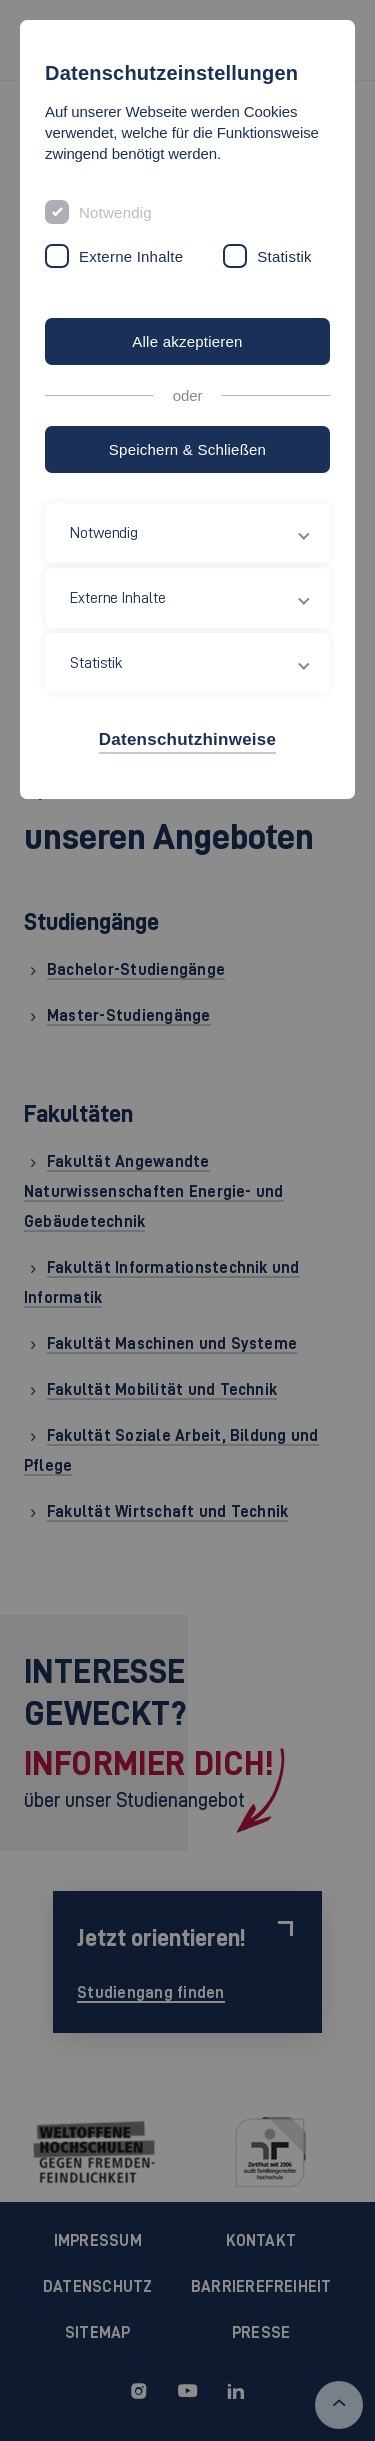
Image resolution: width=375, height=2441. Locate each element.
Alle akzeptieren (187, 341)
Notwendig (115, 212)
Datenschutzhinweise (187, 739)
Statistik (284, 256)
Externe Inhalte (131, 256)
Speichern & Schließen (187, 449)
